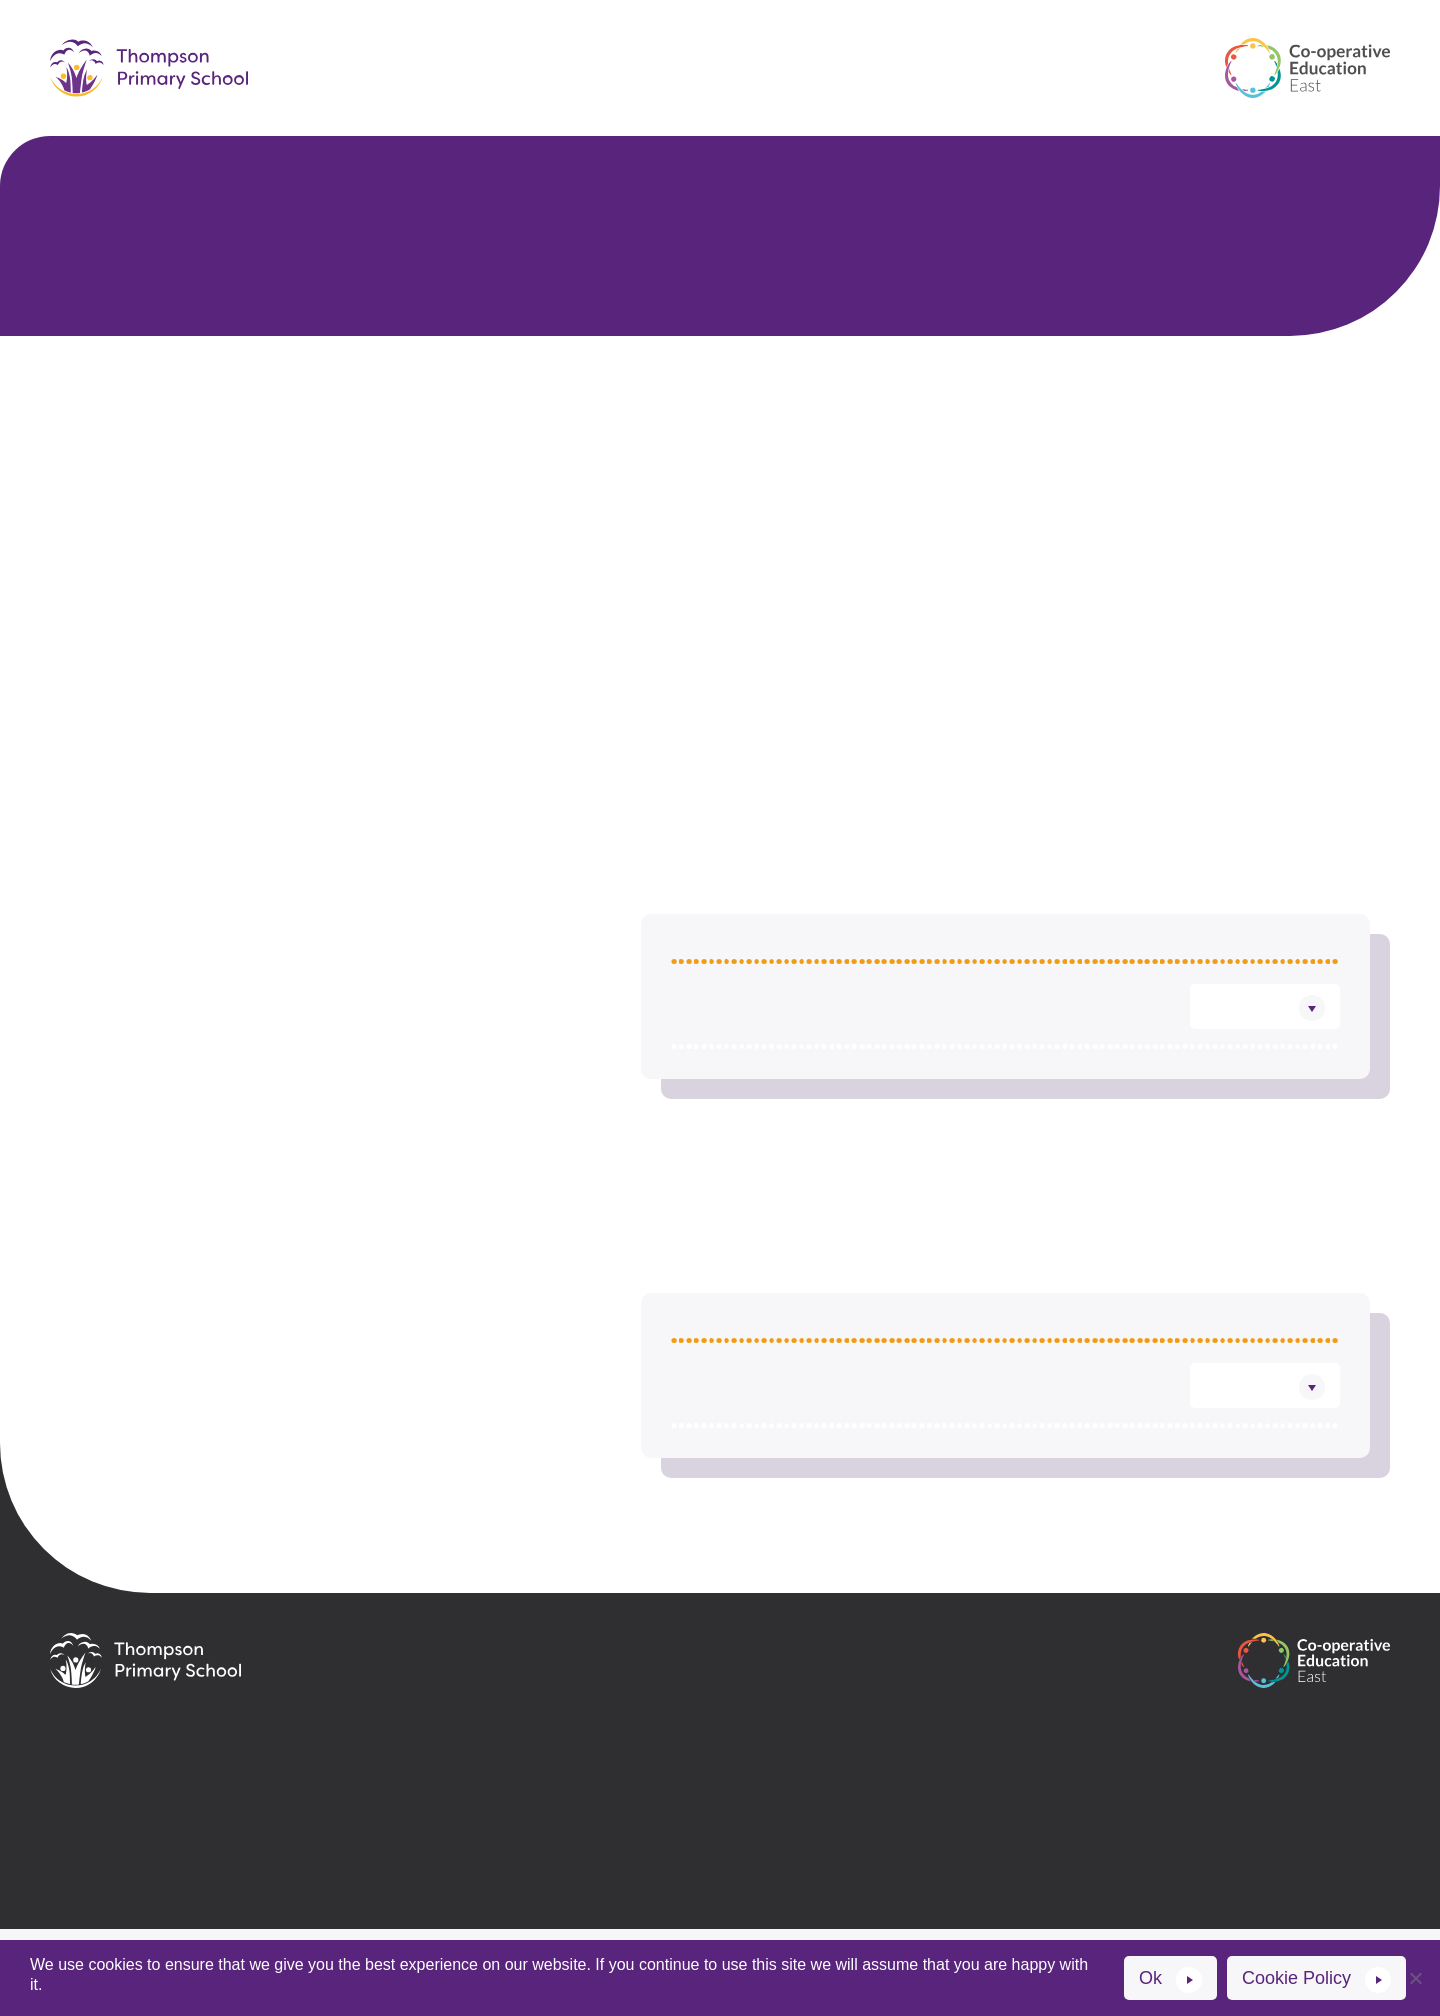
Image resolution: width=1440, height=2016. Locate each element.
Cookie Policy (1296, 1978)
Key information (883, 43)
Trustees (885, 414)
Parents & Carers (681, 43)
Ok (1150, 1978)
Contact (615, 99)
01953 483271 (467, 1765)
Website (383, 1920)
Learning (1047, 43)
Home (377, 43)
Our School (503, 43)
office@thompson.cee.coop (528, 1731)
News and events (781, 99)
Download (1240, 1050)
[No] (1415, 1978)
